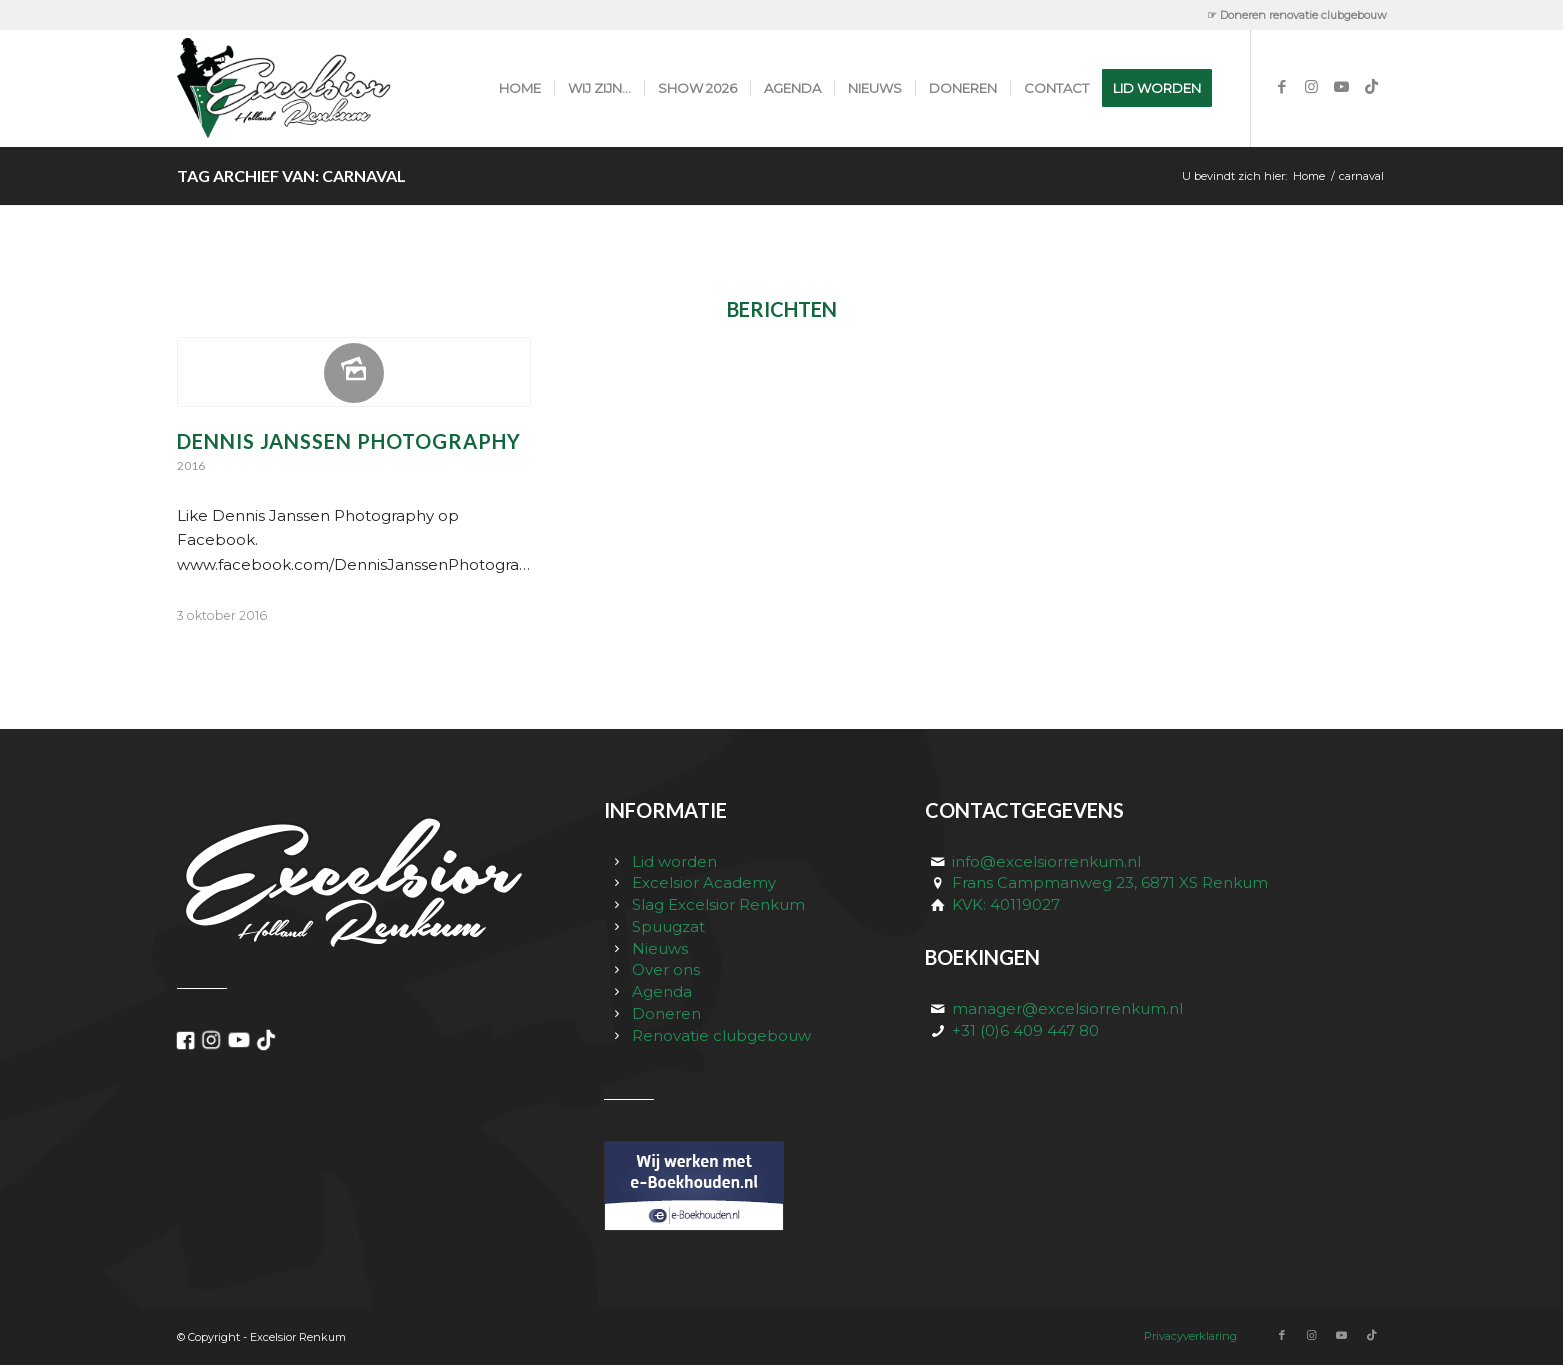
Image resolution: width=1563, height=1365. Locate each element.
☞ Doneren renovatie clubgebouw (1297, 15)
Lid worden (674, 861)
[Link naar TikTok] (1372, 87)
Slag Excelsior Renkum (718, 904)
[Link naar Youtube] (1342, 87)
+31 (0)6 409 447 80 (1025, 1030)
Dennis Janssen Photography (349, 441)
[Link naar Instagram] (1312, 87)
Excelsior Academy (704, 882)
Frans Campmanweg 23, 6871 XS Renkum (1110, 882)
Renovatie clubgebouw (721, 1035)
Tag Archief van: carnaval (291, 175)
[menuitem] (1292, 15)
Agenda (662, 991)
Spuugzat (668, 926)
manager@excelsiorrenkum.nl (1067, 1008)
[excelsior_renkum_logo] (305, 88)
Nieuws (660, 948)
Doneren (666, 1013)
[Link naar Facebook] (1282, 87)
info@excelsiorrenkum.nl (1046, 861)
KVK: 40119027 (1006, 904)
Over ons (666, 969)
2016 (191, 465)
